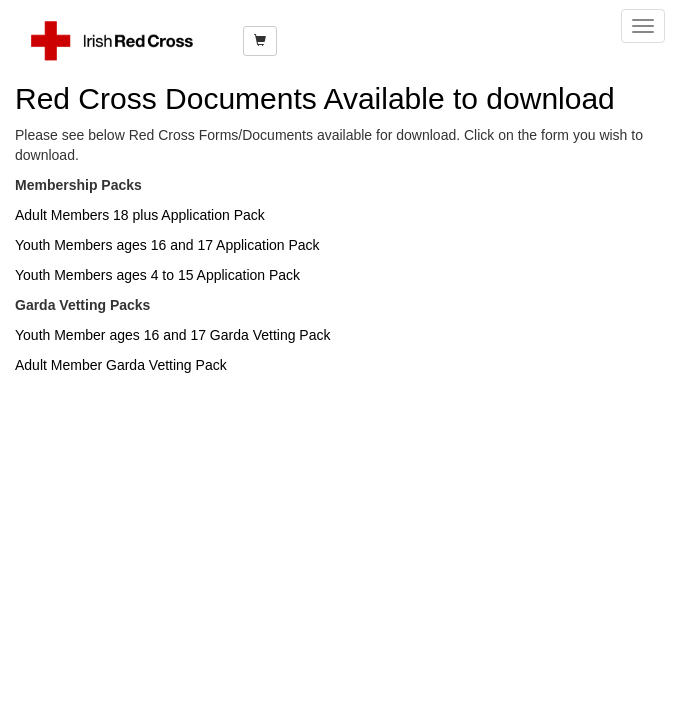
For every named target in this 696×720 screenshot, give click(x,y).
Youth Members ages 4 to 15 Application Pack (157, 275)
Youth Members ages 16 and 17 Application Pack (167, 245)
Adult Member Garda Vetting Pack (121, 365)
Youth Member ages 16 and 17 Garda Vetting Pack (172, 335)
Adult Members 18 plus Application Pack (140, 215)
